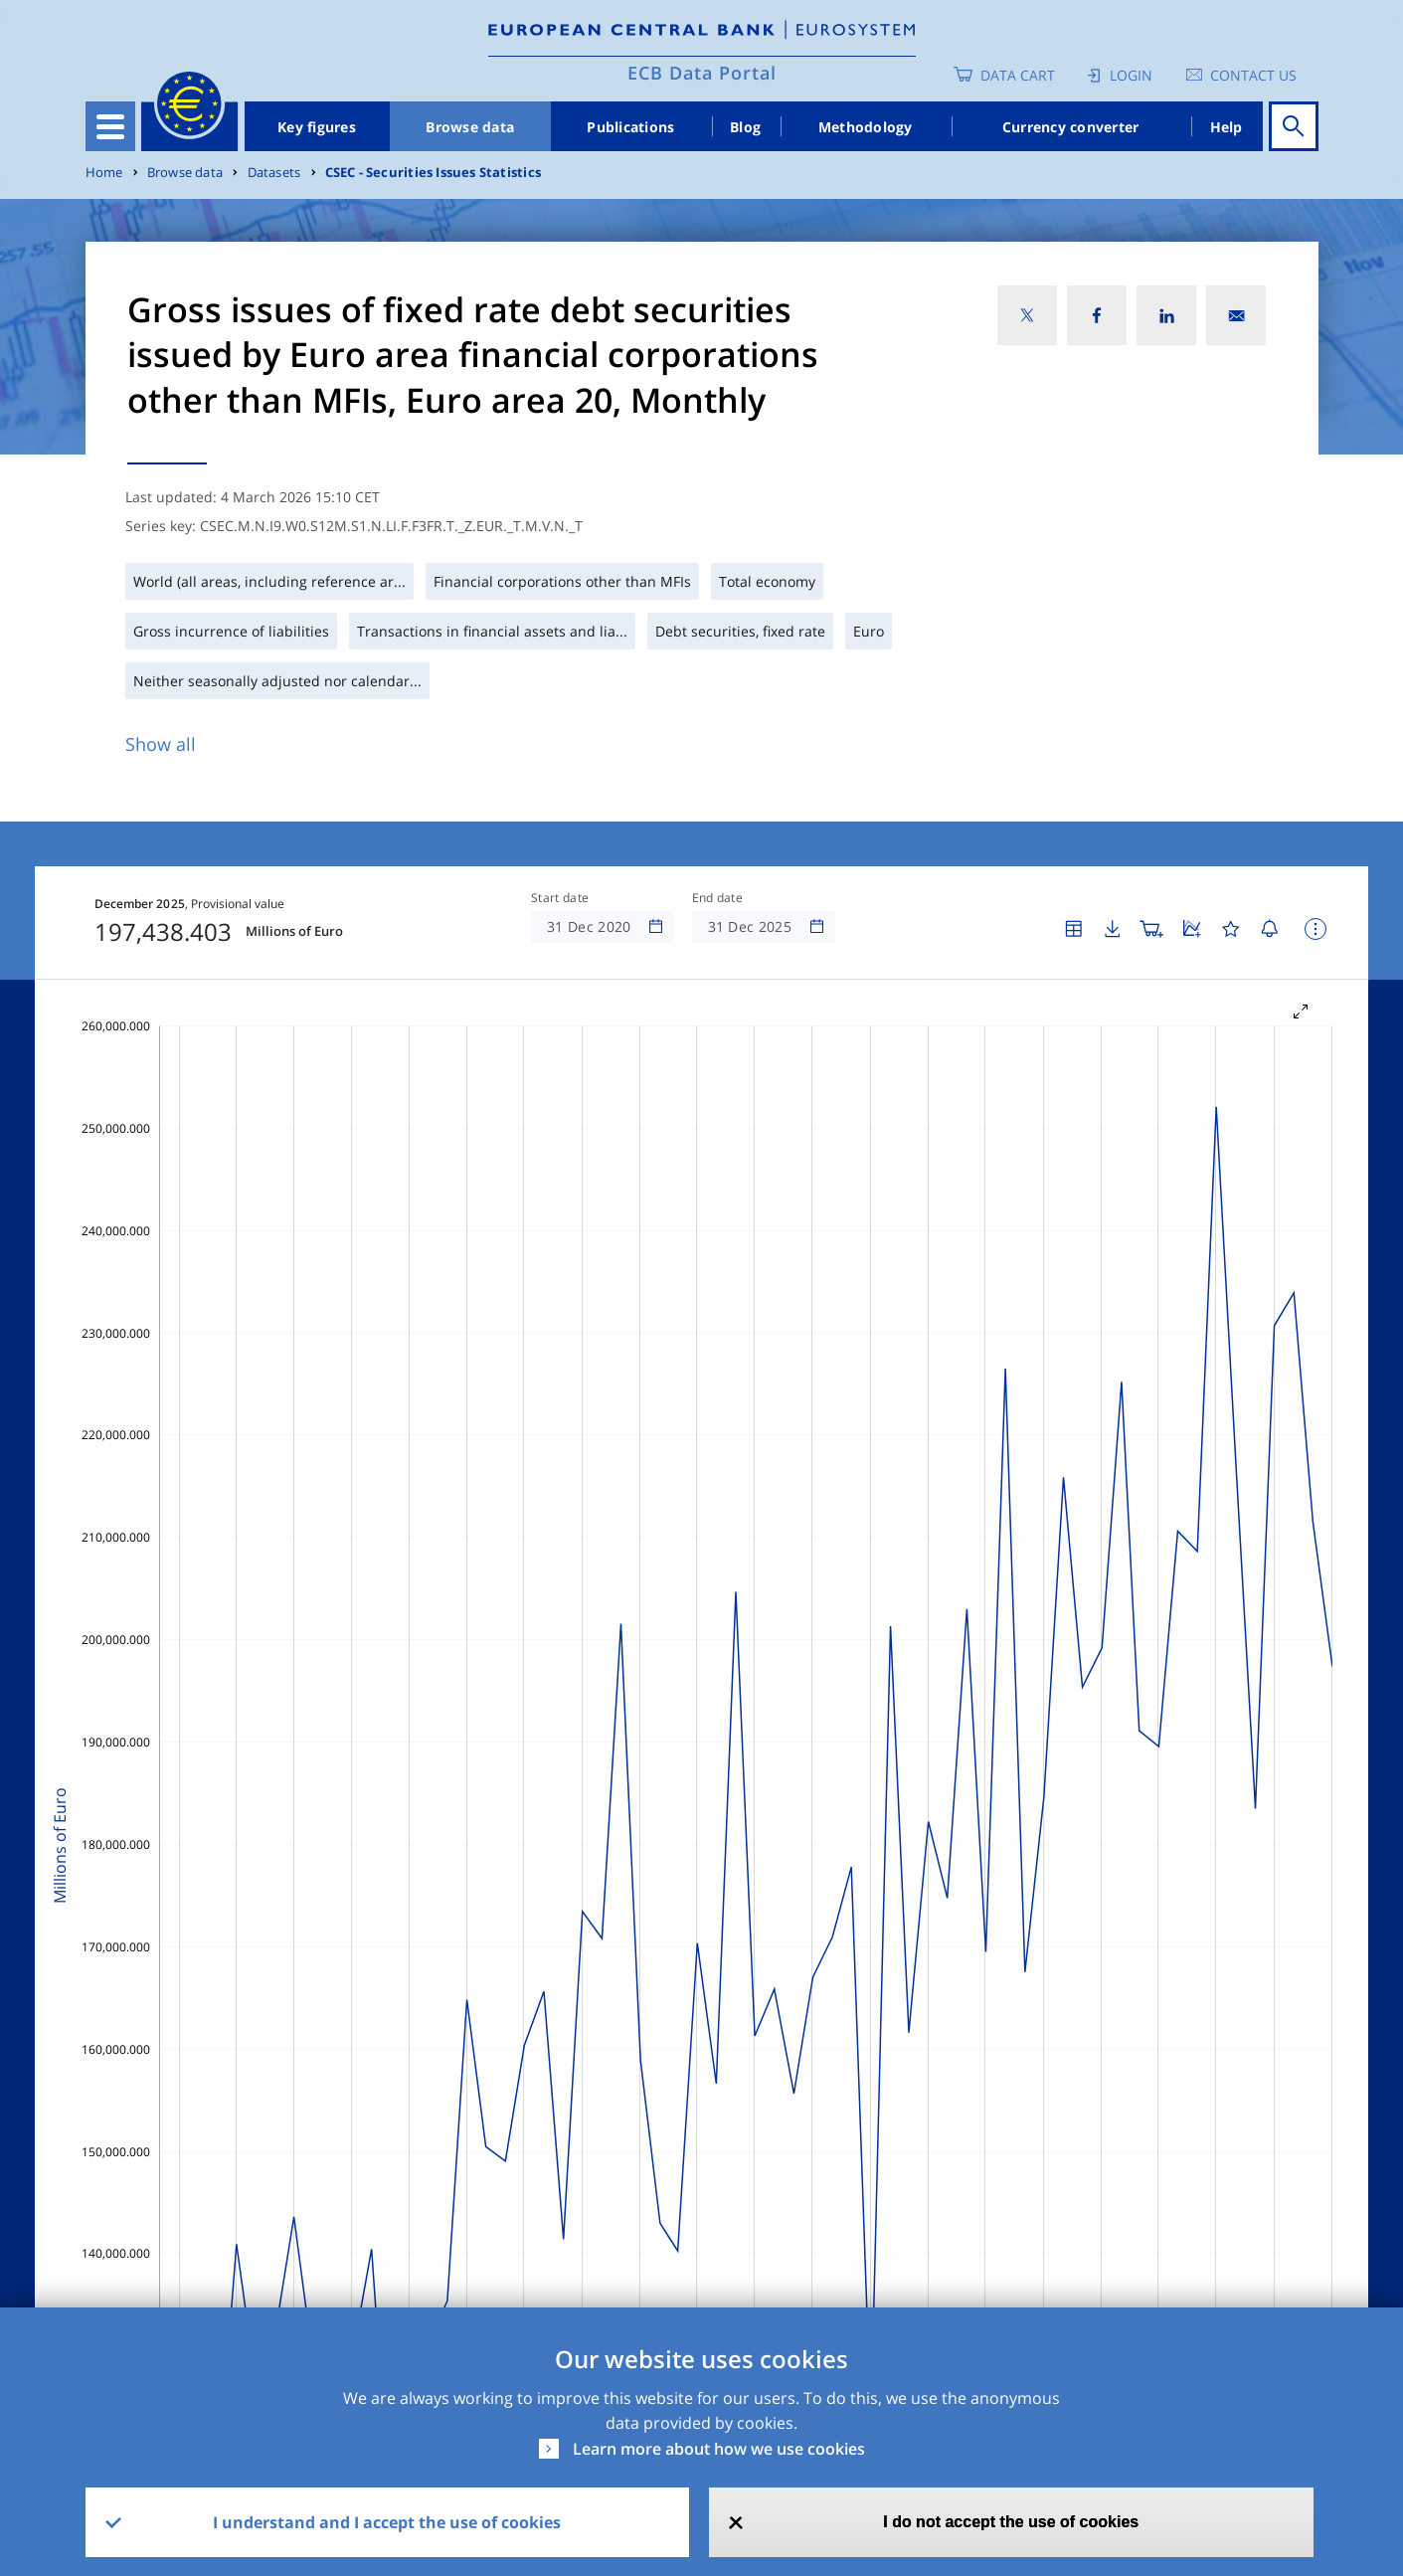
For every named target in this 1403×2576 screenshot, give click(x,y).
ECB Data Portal (702, 73)
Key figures (316, 126)
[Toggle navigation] (110, 126)
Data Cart (1017, 75)
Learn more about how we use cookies (719, 2449)
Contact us (1253, 75)
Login (1131, 75)
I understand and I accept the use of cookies (387, 2522)
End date (718, 898)
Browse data (470, 126)
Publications (630, 126)
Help (1226, 126)
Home (104, 172)
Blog (745, 126)
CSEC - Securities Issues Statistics (433, 172)
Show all (160, 744)
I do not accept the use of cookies (1011, 2521)
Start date (560, 898)
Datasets (274, 172)
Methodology (865, 126)
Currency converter (1071, 126)
